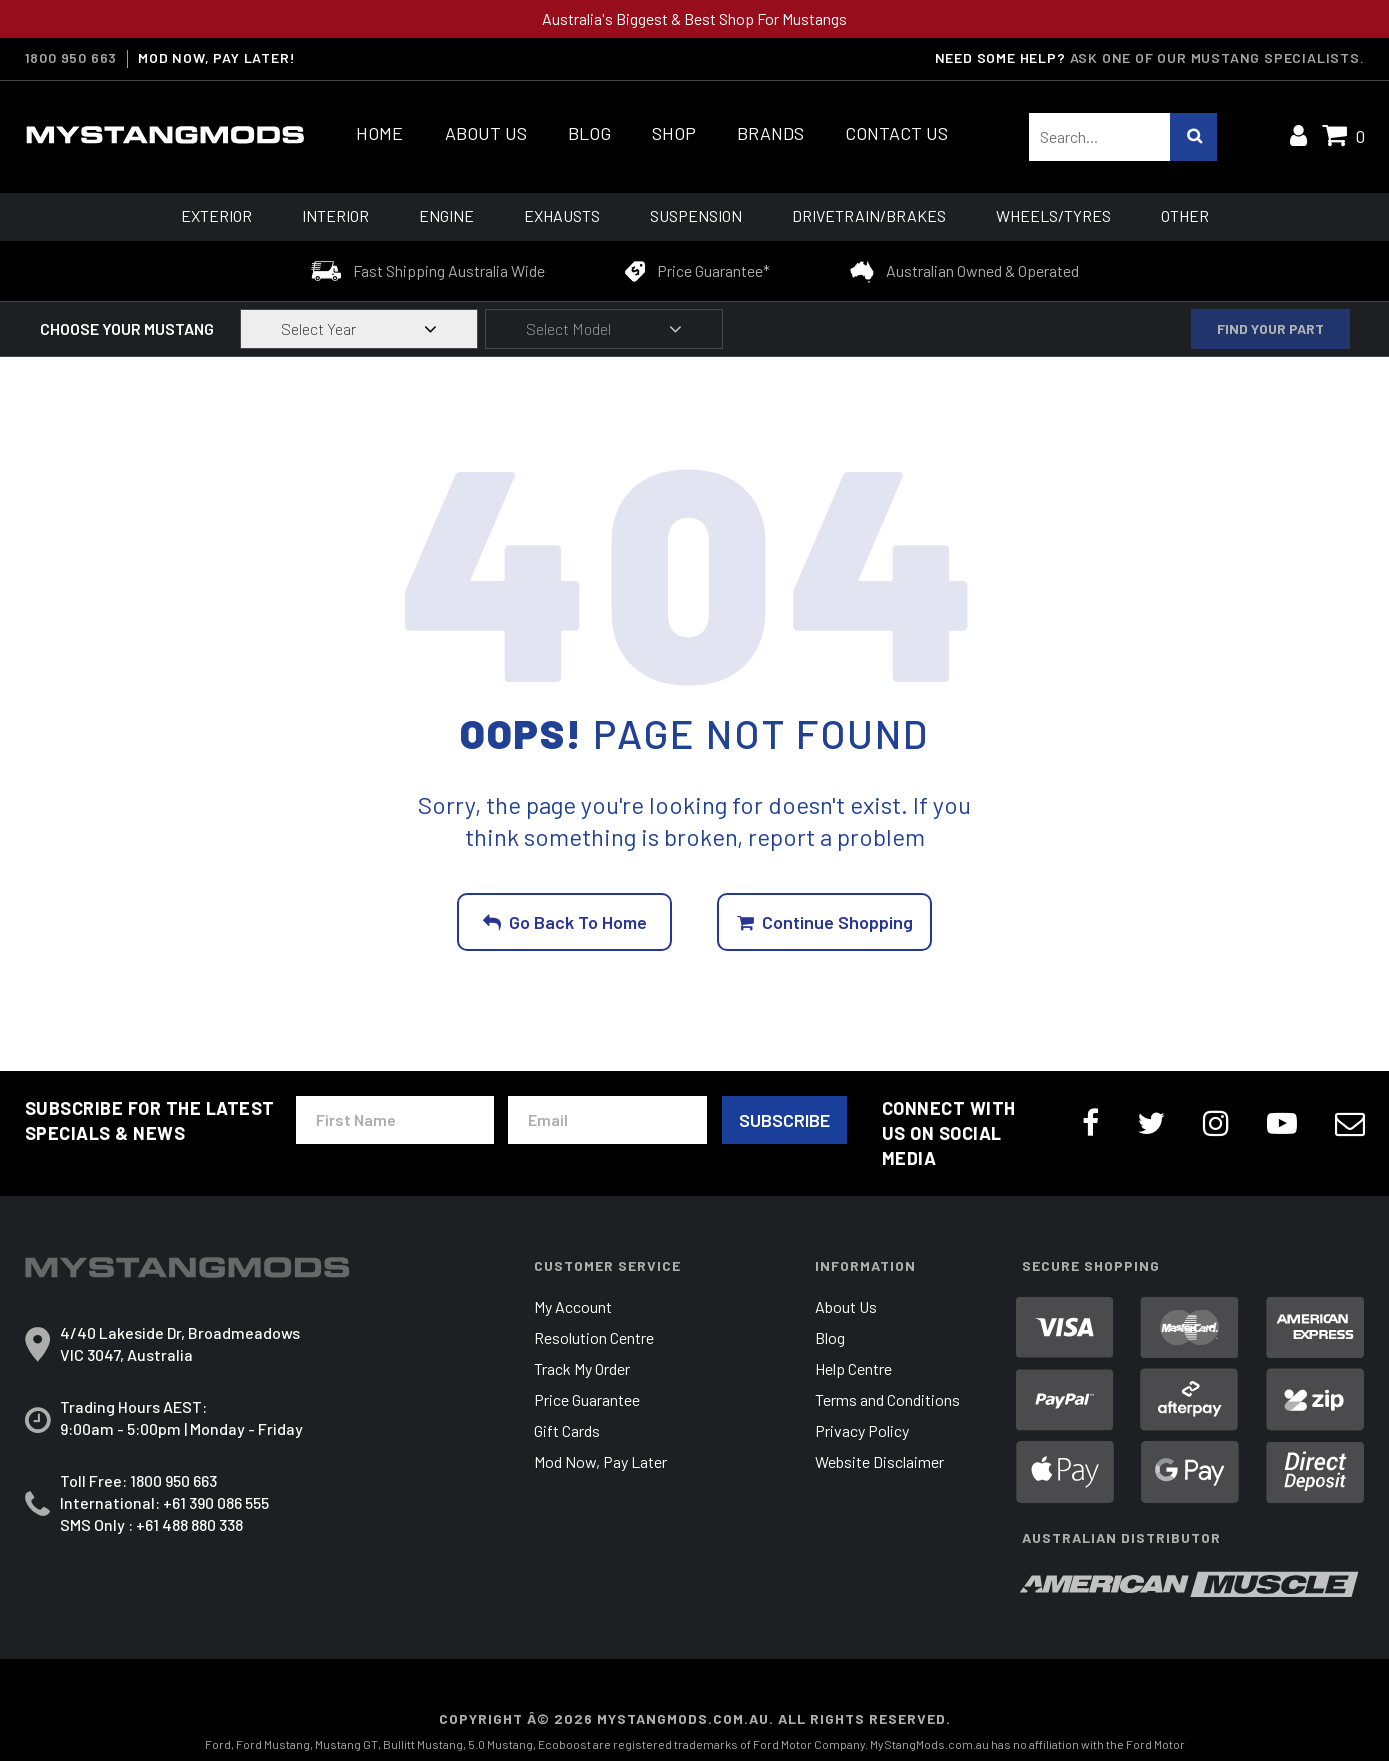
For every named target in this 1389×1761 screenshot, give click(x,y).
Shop (674, 133)
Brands (770, 133)
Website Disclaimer (879, 1461)
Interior (335, 215)
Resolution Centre (594, 1337)
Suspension (696, 215)
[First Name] (395, 1120)
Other (1185, 215)
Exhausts (562, 215)
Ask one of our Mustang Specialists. (1217, 57)
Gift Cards (567, 1430)
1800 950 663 (71, 58)
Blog (589, 133)
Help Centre (853, 1368)
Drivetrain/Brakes (869, 215)
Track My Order (582, 1368)
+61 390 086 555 (216, 1502)
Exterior (216, 215)
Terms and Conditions (887, 1399)
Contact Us (896, 133)
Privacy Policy (862, 1430)
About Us (486, 133)
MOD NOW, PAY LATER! (216, 58)
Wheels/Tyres (1053, 215)
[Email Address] (607, 1120)
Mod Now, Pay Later (600, 1461)
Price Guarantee (587, 1399)
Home (379, 133)
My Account (573, 1306)
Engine (446, 215)
